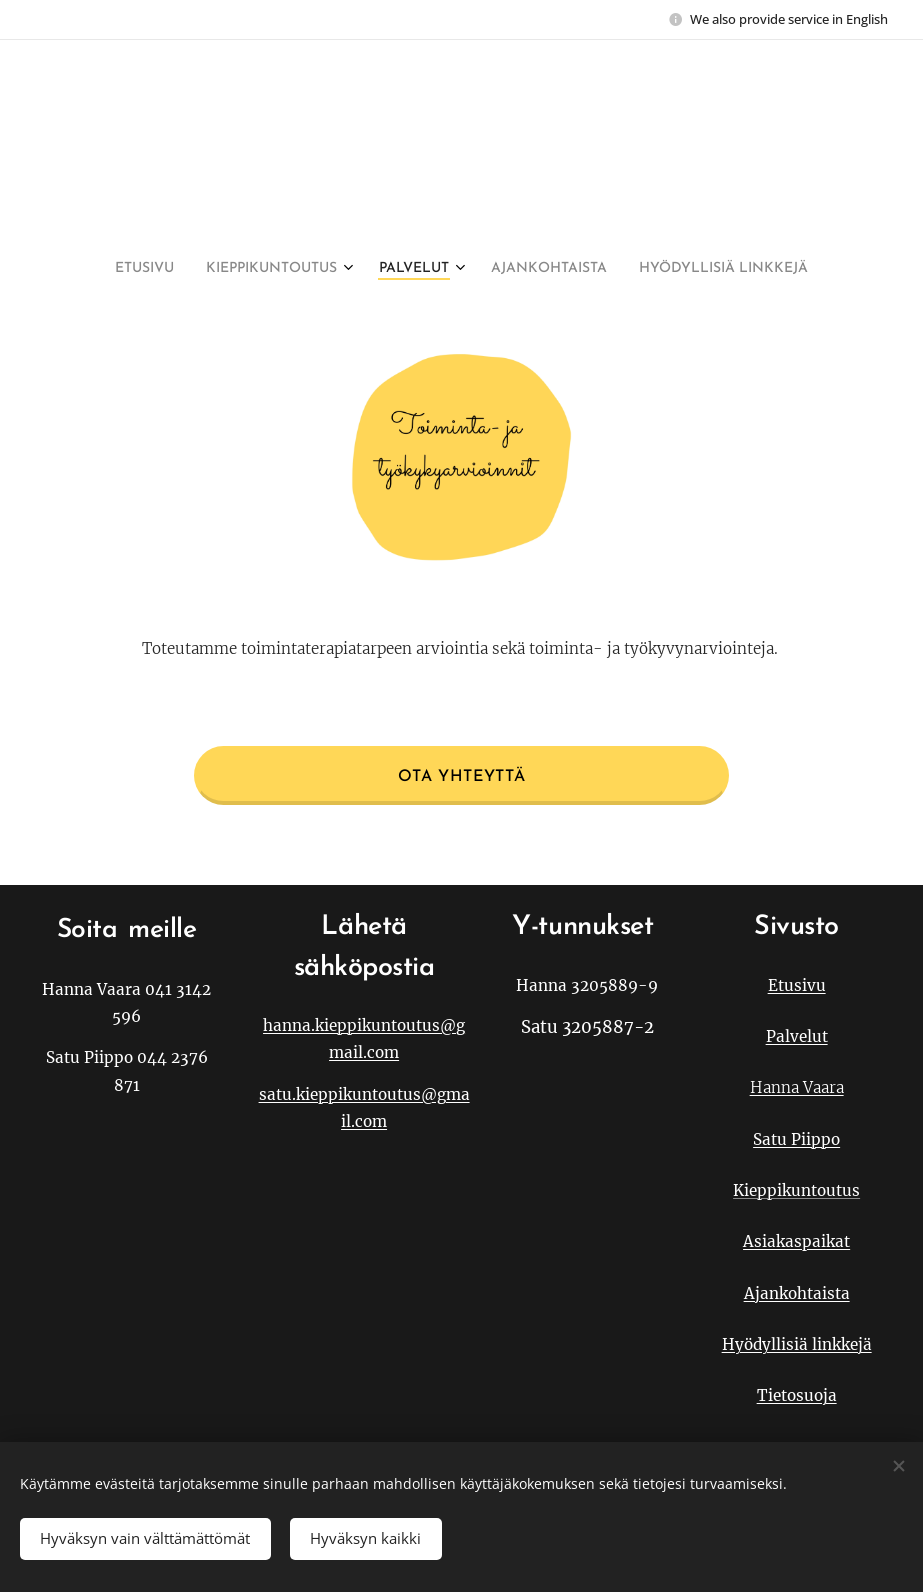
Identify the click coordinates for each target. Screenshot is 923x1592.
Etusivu (796, 984)
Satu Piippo (796, 1139)
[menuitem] (396, 269)
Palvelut (796, 1036)
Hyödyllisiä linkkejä (796, 1344)
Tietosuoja (796, 1395)
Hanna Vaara (796, 1087)
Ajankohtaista (796, 1293)
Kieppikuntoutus (796, 1190)
